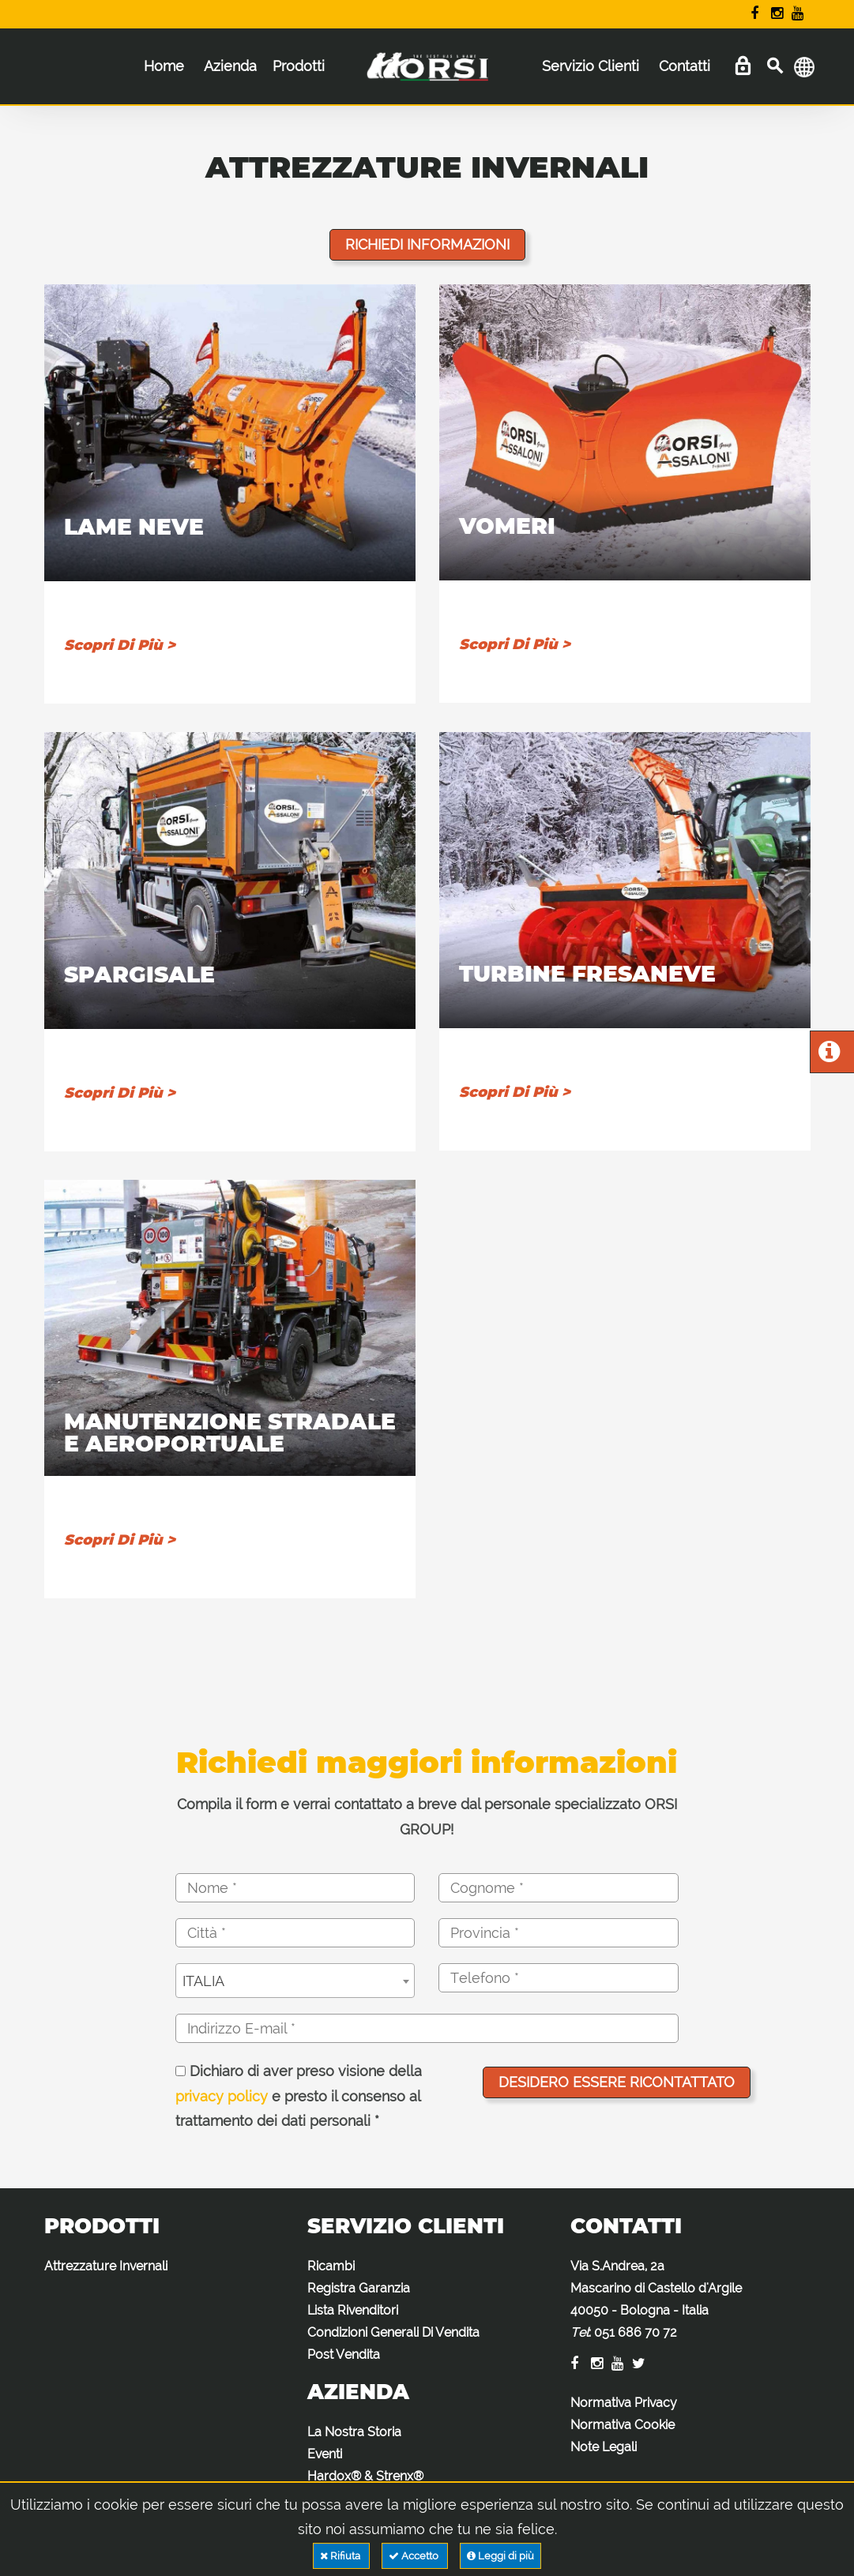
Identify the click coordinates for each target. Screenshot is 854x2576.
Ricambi (331, 2266)
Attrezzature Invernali (105, 2266)
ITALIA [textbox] (203, 1981)
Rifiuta (341, 2556)
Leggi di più (500, 2556)
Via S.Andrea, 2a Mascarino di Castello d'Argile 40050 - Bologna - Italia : (656, 2299)
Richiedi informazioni (427, 244)
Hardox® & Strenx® (365, 2476)
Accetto (415, 2556)
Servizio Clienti (590, 66)
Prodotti (299, 66)
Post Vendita (343, 2354)
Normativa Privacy (623, 2402)
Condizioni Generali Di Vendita (393, 2332)
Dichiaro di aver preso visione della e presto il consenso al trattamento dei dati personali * (298, 2096)
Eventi (324, 2453)
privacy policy (221, 2096)
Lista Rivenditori (352, 2310)
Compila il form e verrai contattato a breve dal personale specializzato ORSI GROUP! (427, 1817)
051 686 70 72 (635, 2332)
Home (164, 66)
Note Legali (603, 2446)
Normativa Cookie (622, 2424)
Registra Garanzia (358, 2288)
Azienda (230, 66)
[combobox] (295, 1980)
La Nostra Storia (354, 2431)
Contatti (684, 66)
